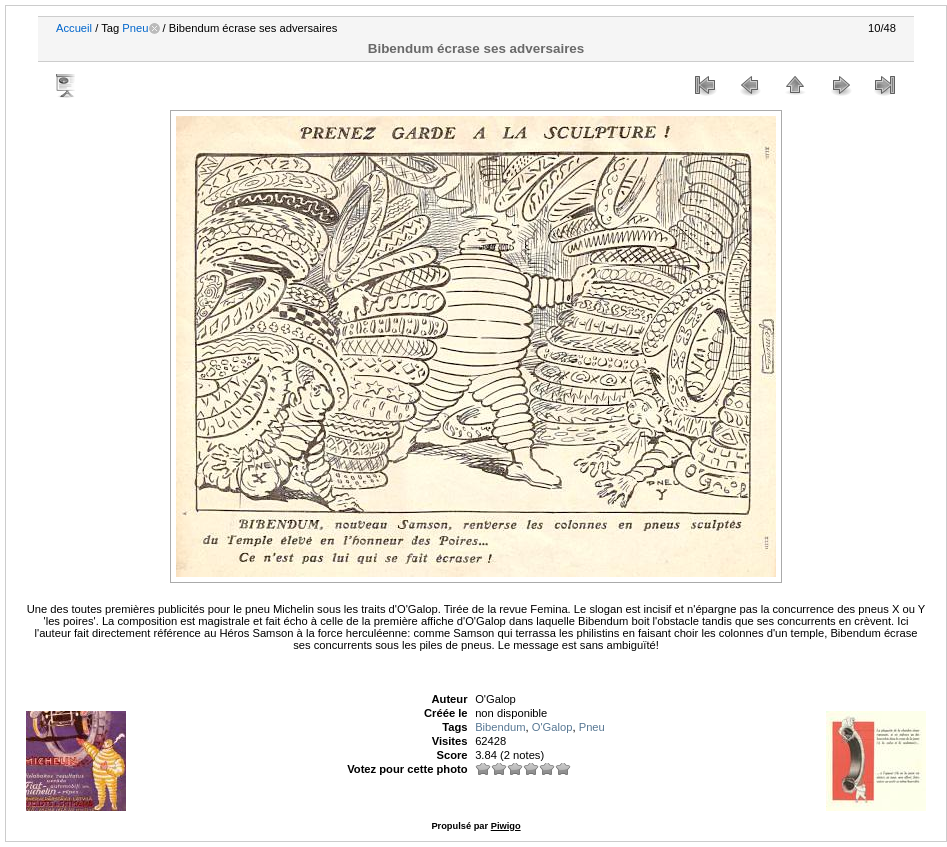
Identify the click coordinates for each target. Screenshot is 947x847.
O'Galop (552, 727)
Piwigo (506, 826)
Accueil (74, 28)
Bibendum (500, 727)
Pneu (135, 28)
